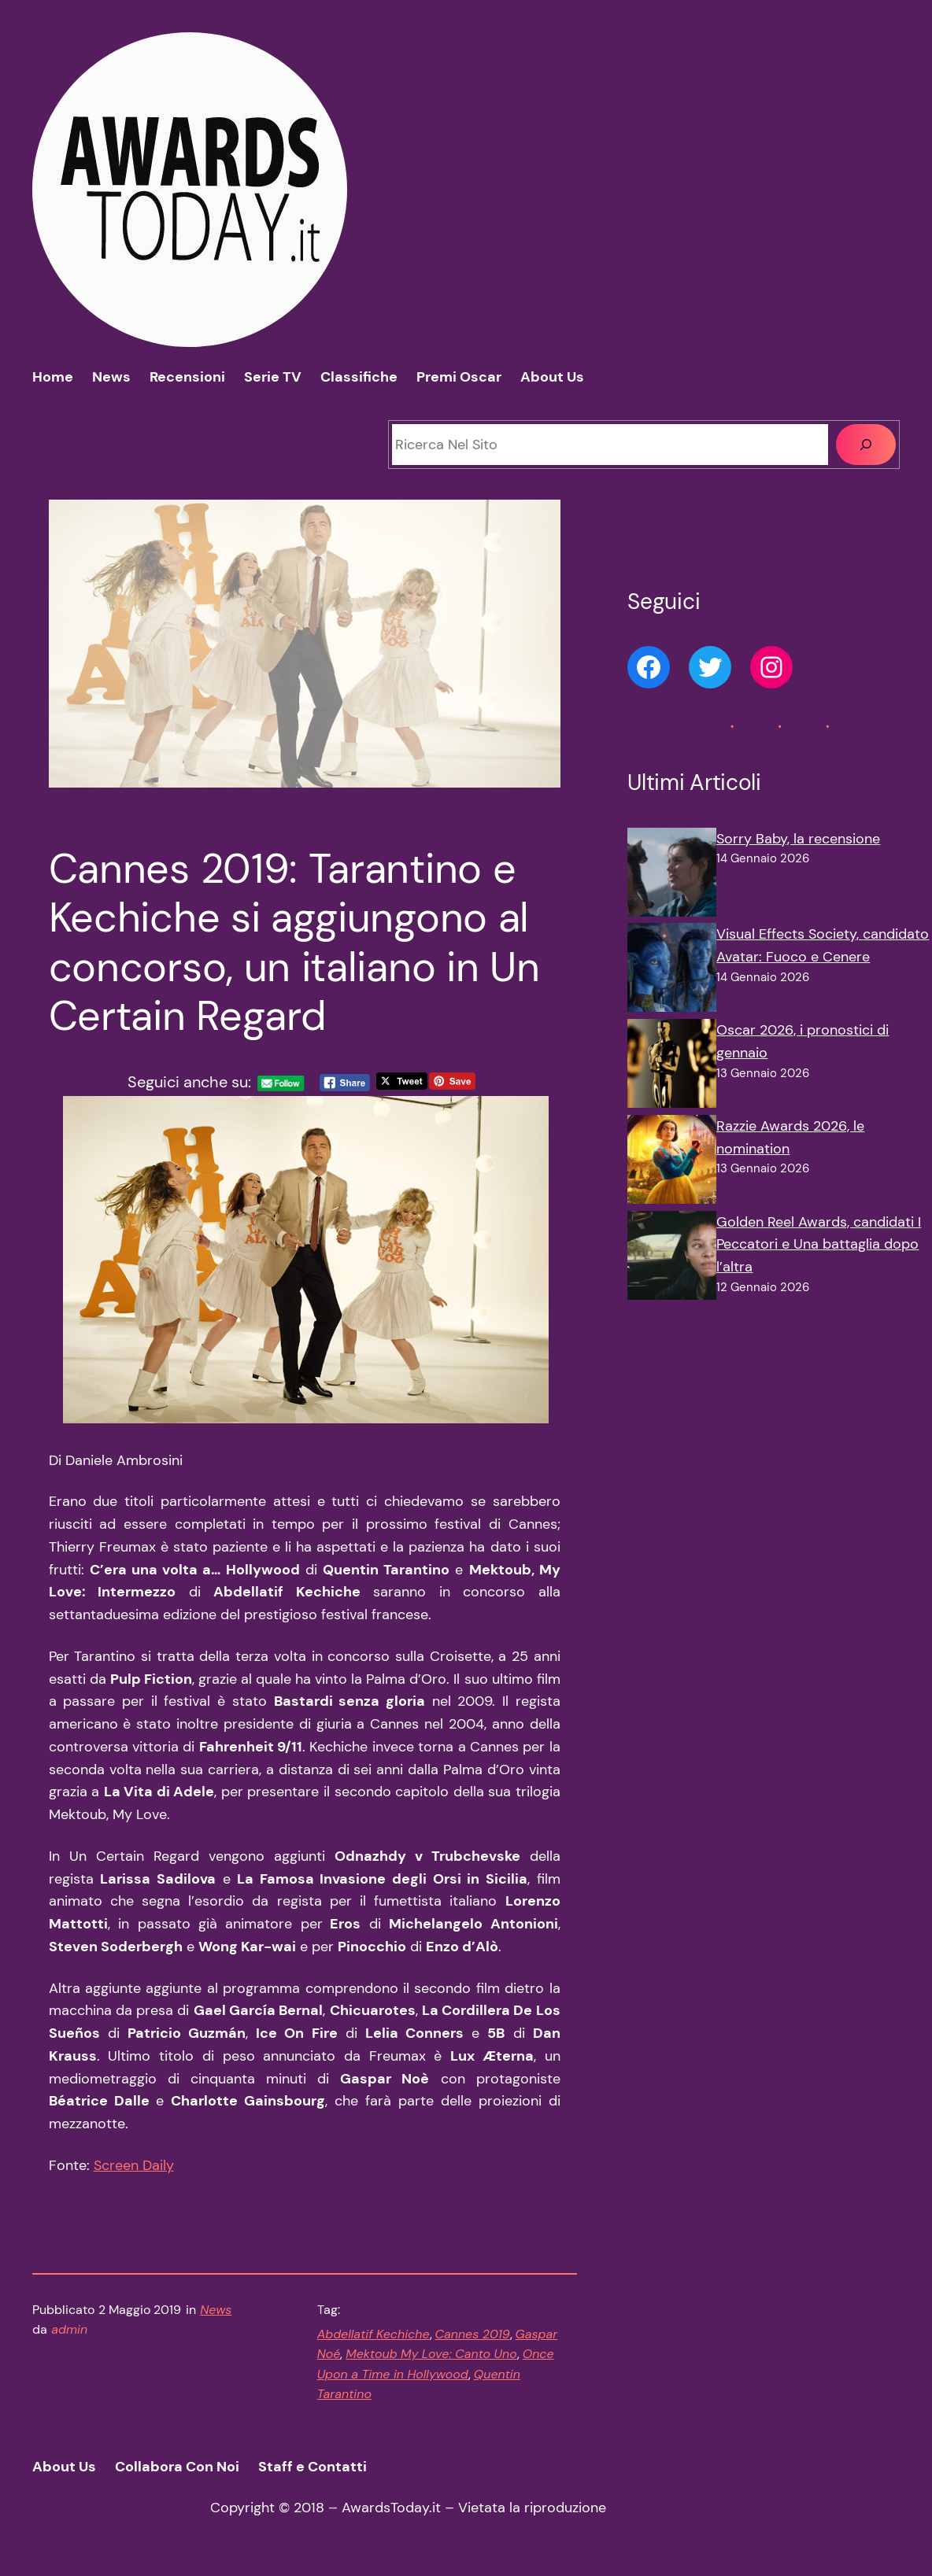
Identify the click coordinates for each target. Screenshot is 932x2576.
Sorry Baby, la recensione (798, 838)
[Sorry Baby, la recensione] (671, 876)
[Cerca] (866, 444)
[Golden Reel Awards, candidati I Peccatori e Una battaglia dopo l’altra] (671, 1259)
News (215, 2309)
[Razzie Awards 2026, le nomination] (671, 1163)
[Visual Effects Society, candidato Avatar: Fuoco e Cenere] (671, 971)
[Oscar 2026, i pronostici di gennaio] (671, 1067)
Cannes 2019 (472, 2334)
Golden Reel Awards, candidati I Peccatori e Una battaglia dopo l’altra (818, 1244)
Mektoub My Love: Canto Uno (431, 2353)
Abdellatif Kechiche (373, 2334)
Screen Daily (134, 2165)
